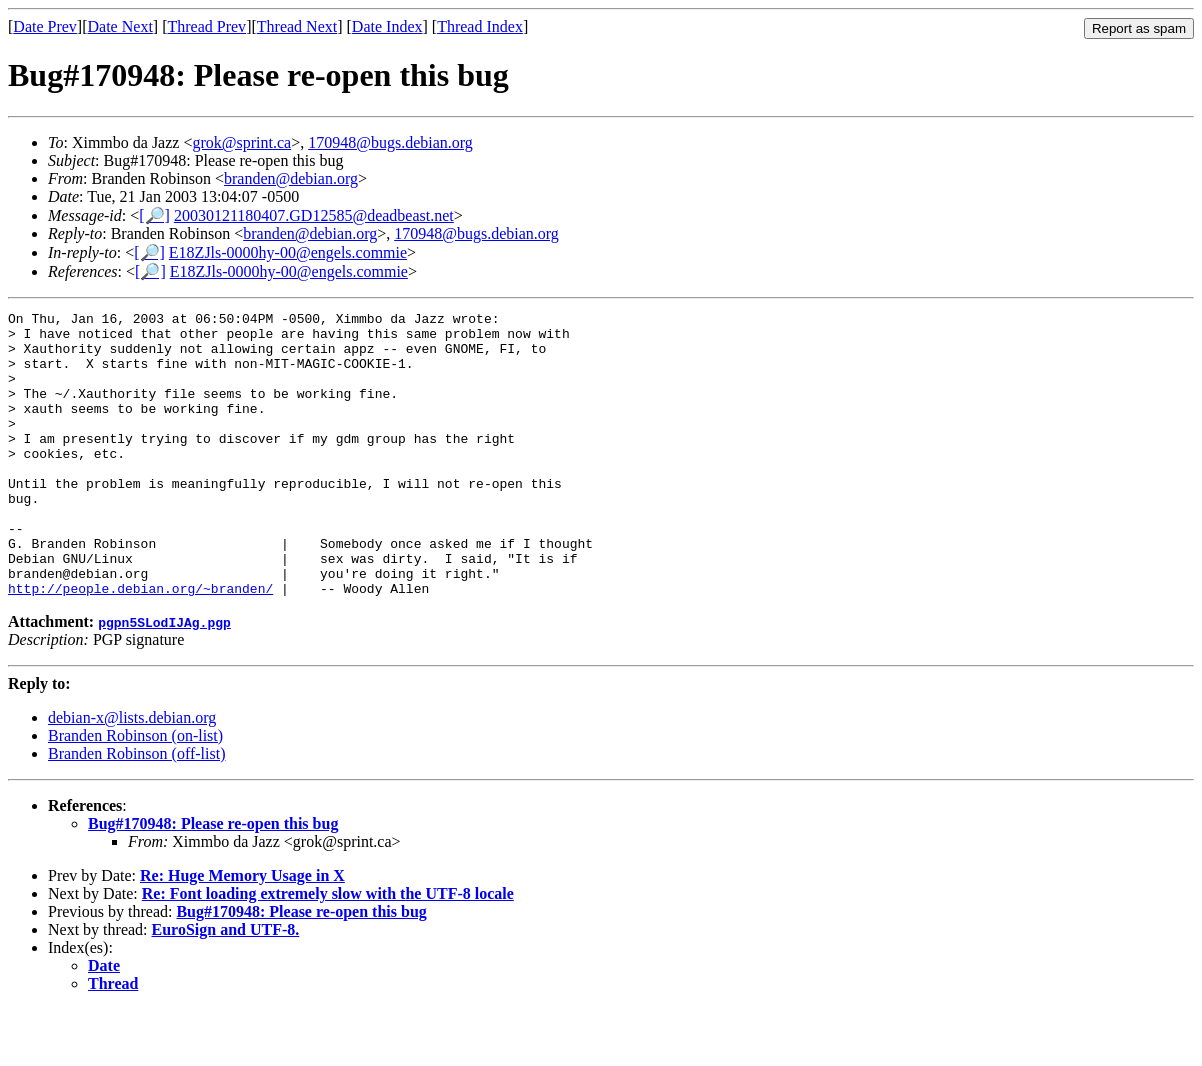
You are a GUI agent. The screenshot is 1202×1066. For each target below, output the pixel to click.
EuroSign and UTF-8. (226, 986)
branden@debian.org (291, 178)
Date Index (387, 26)
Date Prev (45, 26)
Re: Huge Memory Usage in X (242, 932)
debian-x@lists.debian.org (132, 774)
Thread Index (480, 26)
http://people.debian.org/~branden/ (140, 645)
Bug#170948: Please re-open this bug (213, 880)
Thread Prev (206, 26)
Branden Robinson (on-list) (135, 792)
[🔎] (154, 215)
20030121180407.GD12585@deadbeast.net (314, 215)
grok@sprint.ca (241, 142)
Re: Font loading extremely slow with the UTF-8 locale (328, 950)
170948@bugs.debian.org (390, 142)
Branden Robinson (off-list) (136, 810)
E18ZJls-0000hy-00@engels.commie (288, 252)
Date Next (120, 26)
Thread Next (297, 26)
